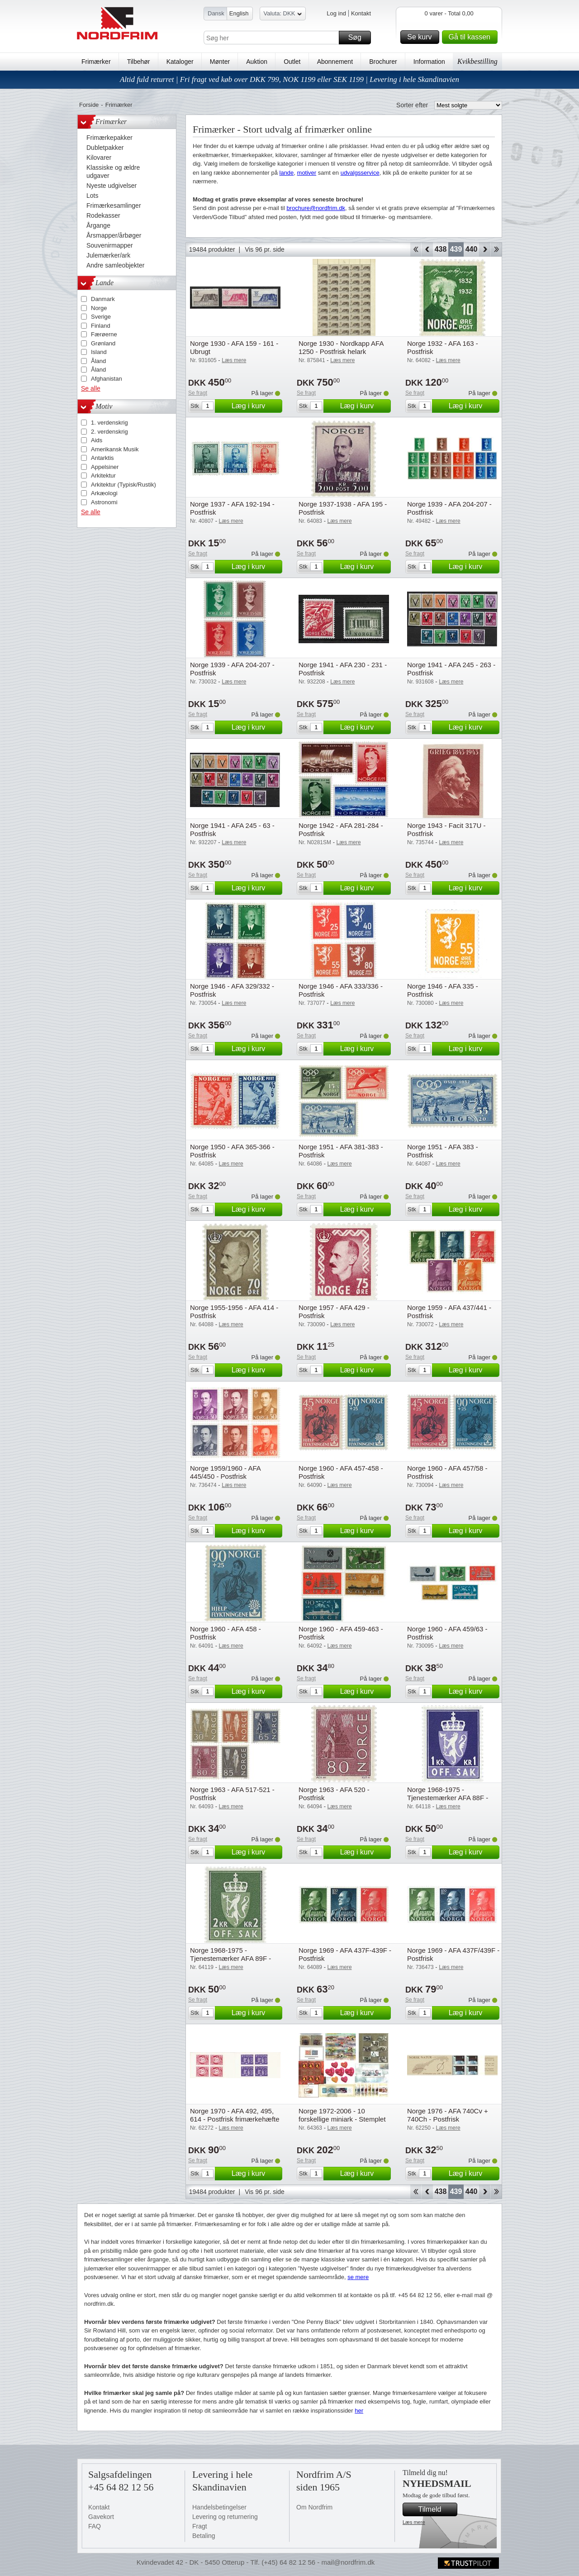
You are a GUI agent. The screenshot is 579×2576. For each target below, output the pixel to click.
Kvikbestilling (477, 61)
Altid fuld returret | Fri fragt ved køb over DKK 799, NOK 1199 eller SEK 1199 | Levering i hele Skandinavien (289, 79)
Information (429, 61)
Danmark (103, 299)
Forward (484, 249)
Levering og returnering (225, 2516)
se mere (358, 2277)
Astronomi (104, 502)
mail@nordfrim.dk (348, 2562)
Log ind (336, 13)
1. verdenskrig (109, 422)
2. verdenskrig (109, 431)
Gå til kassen (472, 37)
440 (471, 249)
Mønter (220, 61)
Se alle (90, 388)
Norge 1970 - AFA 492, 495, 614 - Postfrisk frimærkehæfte (235, 2115)
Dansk (216, 13)
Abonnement (335, 61)
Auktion (256, 61)
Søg (358, 37)
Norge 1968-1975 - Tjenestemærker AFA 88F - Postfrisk (447, 1798)
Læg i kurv (256, 406)
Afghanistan (106, 378)
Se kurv (421, 37)
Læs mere (414, 2522)
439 (456, 249)
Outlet (292, 61)
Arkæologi (104, 493)
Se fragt (197, 393)
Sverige (101, 316)
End (496, 249)
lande (287, 172)
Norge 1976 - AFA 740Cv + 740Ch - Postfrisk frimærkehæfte (447, 2119)
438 (441, 249)
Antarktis (102, 457)
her (359, 2410)
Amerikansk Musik (114, 449)
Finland (100, 325)
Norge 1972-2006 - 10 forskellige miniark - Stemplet (342, 2115)
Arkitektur (103, 475)
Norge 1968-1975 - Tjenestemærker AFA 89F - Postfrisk (230, 1958)
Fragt (199, 2526)
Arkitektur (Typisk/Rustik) (123, 484)
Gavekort (101, 2516)
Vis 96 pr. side (265, 249)
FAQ (94, 2526)
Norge (99, 308)
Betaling (203, 2535)
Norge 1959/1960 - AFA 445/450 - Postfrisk (225, 1472)
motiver (307, 172)
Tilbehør (138, 61)
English (239, 13)
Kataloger (180, 61)
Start (415, 249)
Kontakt (361, 13)
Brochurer (383, 61)
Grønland (103, 343)
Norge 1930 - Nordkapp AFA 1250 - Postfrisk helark (341, 347)
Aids (96, 440)
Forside (89, 104)
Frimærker (96, 61)
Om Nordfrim (314, 2507)
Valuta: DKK (283, 14)
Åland (98, 361)
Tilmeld (436, 2509)
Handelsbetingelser (219, 2507)
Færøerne (104, 334)
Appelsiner (105, 467)
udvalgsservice (360, 172)
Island (99, 352)
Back (427, 249)
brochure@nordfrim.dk (315, 208)
